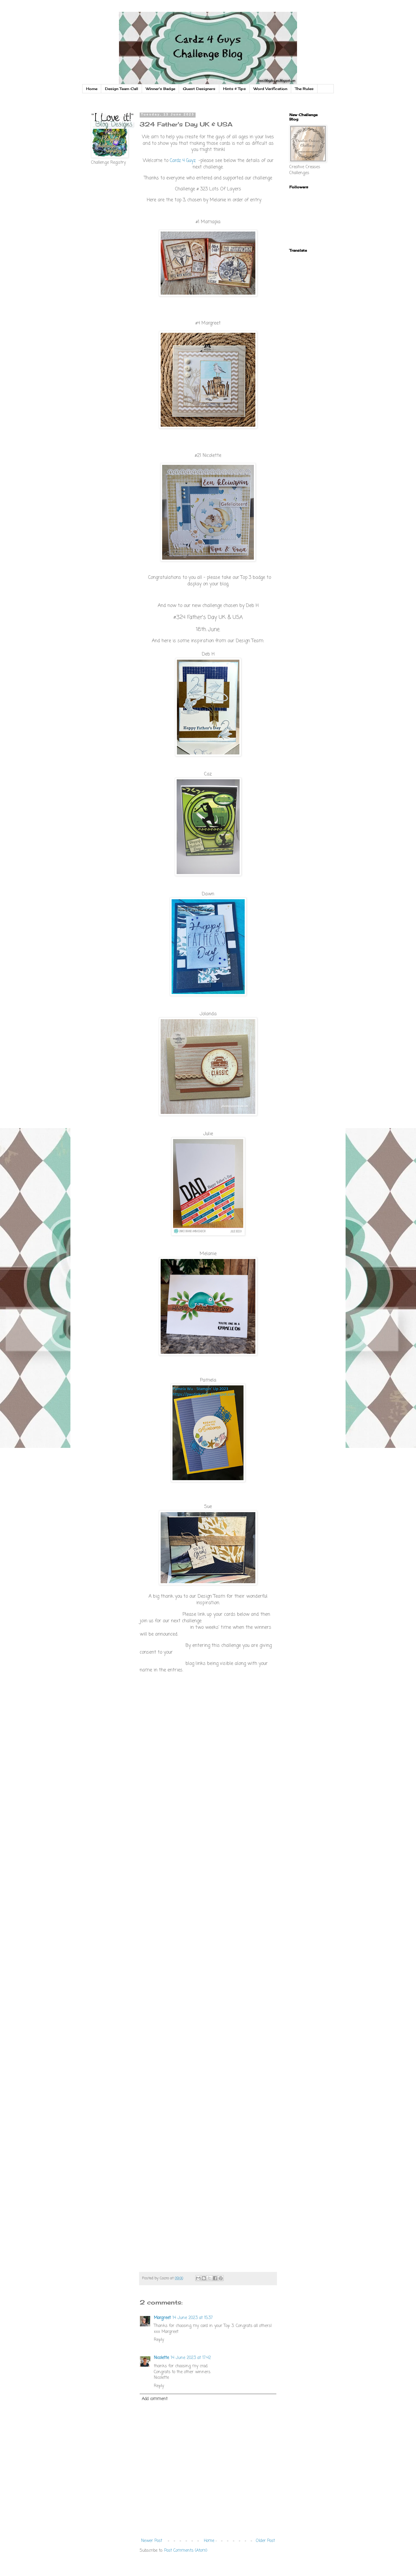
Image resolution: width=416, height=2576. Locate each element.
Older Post (265, 2541)
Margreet (162, 2318)
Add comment (154, 2399)
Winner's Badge (160, 88)
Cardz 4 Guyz (182, 160)
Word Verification (270, 88)
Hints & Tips (234, 88)
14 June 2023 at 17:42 (191, 2358)
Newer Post (151, 2541)
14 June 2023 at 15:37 (192, 2318)
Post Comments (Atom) (185, 2551)
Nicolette (161, 2358)
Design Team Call (121, 88)
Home (91, 88)
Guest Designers (199, 88)
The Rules (304, 88)
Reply (159, 2340)
